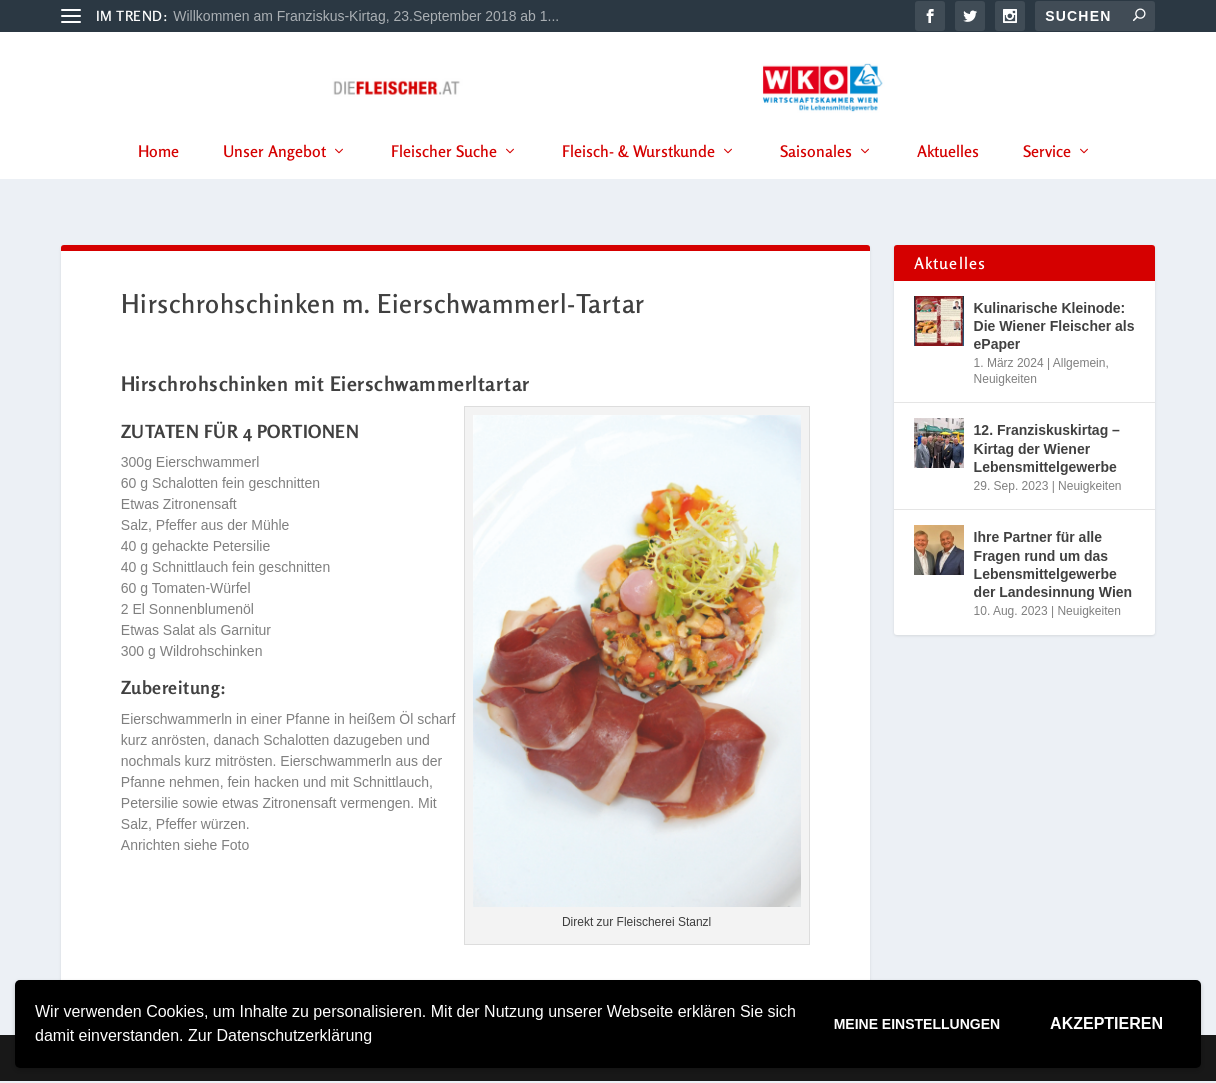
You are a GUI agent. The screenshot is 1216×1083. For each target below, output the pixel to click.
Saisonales (816, 179)
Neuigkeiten (1005, 380)
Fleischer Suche (444, 179)
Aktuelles (948, 179)
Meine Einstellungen (917, 1024)
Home (158, 179)
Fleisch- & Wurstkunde (638, 179)
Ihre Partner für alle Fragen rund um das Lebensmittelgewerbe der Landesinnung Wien (1053, 566)
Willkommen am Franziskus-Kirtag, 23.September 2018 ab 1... (366, 16)
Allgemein (1079, 365)
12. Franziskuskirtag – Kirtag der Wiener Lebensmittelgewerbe (1047, 450)
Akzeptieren (1106, 1023)
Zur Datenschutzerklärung (280, 1035)
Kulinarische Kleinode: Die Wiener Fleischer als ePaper (1054, 327)
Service (1047, 179)
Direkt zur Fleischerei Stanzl (636, 924)
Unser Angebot (274, 179)
